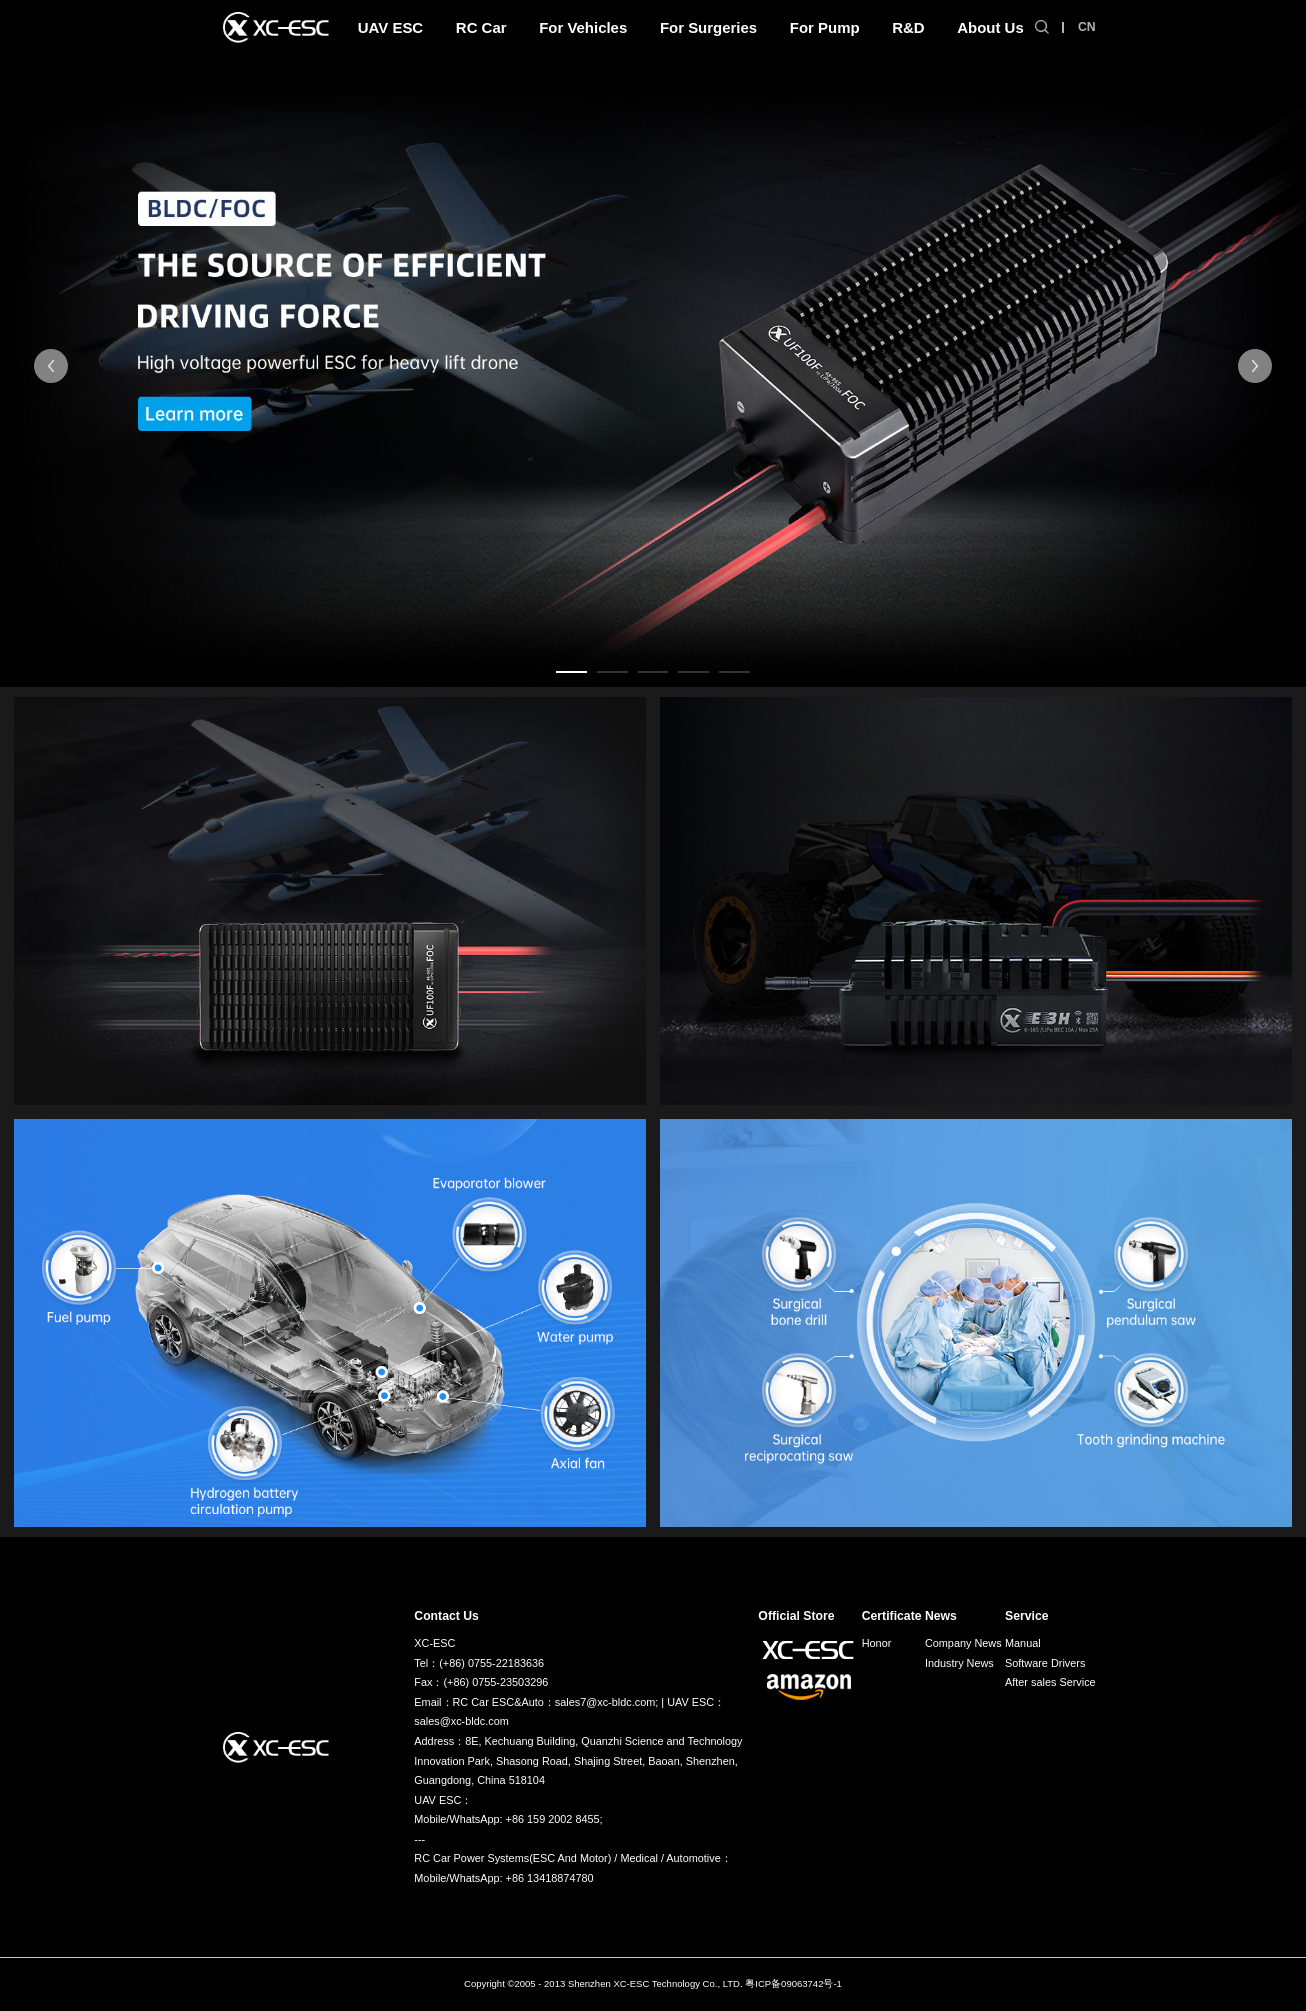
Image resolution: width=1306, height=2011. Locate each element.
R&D (908, 27)
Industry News (959, 1663)
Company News (963, 1643)
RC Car (481, 27)
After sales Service (1050, 1682)
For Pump (825, 27)
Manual (1023, 1643)
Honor (877, 1643)
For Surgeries (708, 27)
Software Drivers (1045, 1663)
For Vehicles (583, 27)
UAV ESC (390, 27)
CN (1087, 27)
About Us (990, 27)
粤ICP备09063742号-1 (793, 1983)
